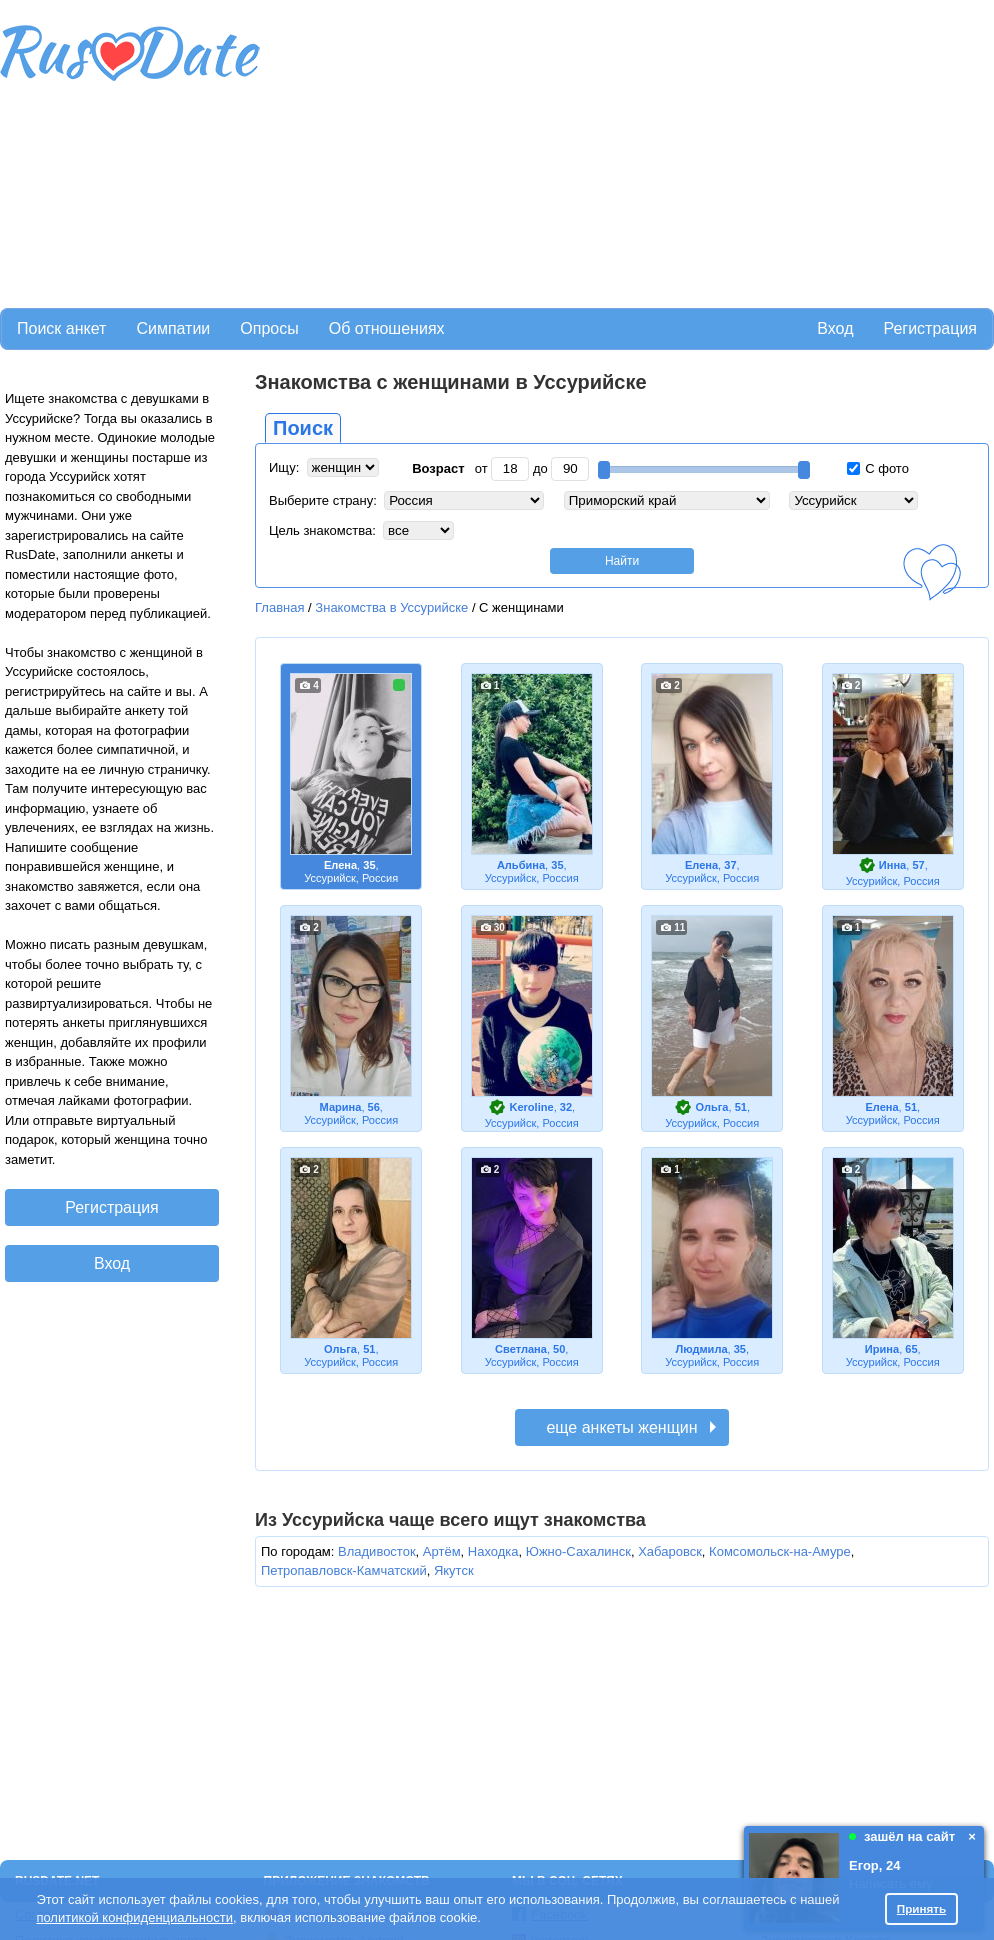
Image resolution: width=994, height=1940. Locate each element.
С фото (878, 468)
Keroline (531, 1107)
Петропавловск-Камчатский (344, 1570)
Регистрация (930, 328)
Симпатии (173, 328)
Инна (892, 865)
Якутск (454, 1570)
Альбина (521, 865)
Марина (341, 1107)
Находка (493, 1551)
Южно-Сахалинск (578, 1551)
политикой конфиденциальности (134, 1917)
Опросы (269, 328)
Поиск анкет (61, 328)
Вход (835, 328)
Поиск (303, 428)
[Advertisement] (568, 151)
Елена (340, 865)
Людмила (701, 1349)
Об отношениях (387, 328)
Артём (442, 1551)
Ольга (712, 1107)
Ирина (882, 1349)
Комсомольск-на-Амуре (780, 1551)
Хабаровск (670, 1551)
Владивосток (377, 1551)
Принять (922, 1908)
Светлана (521, 1349)
